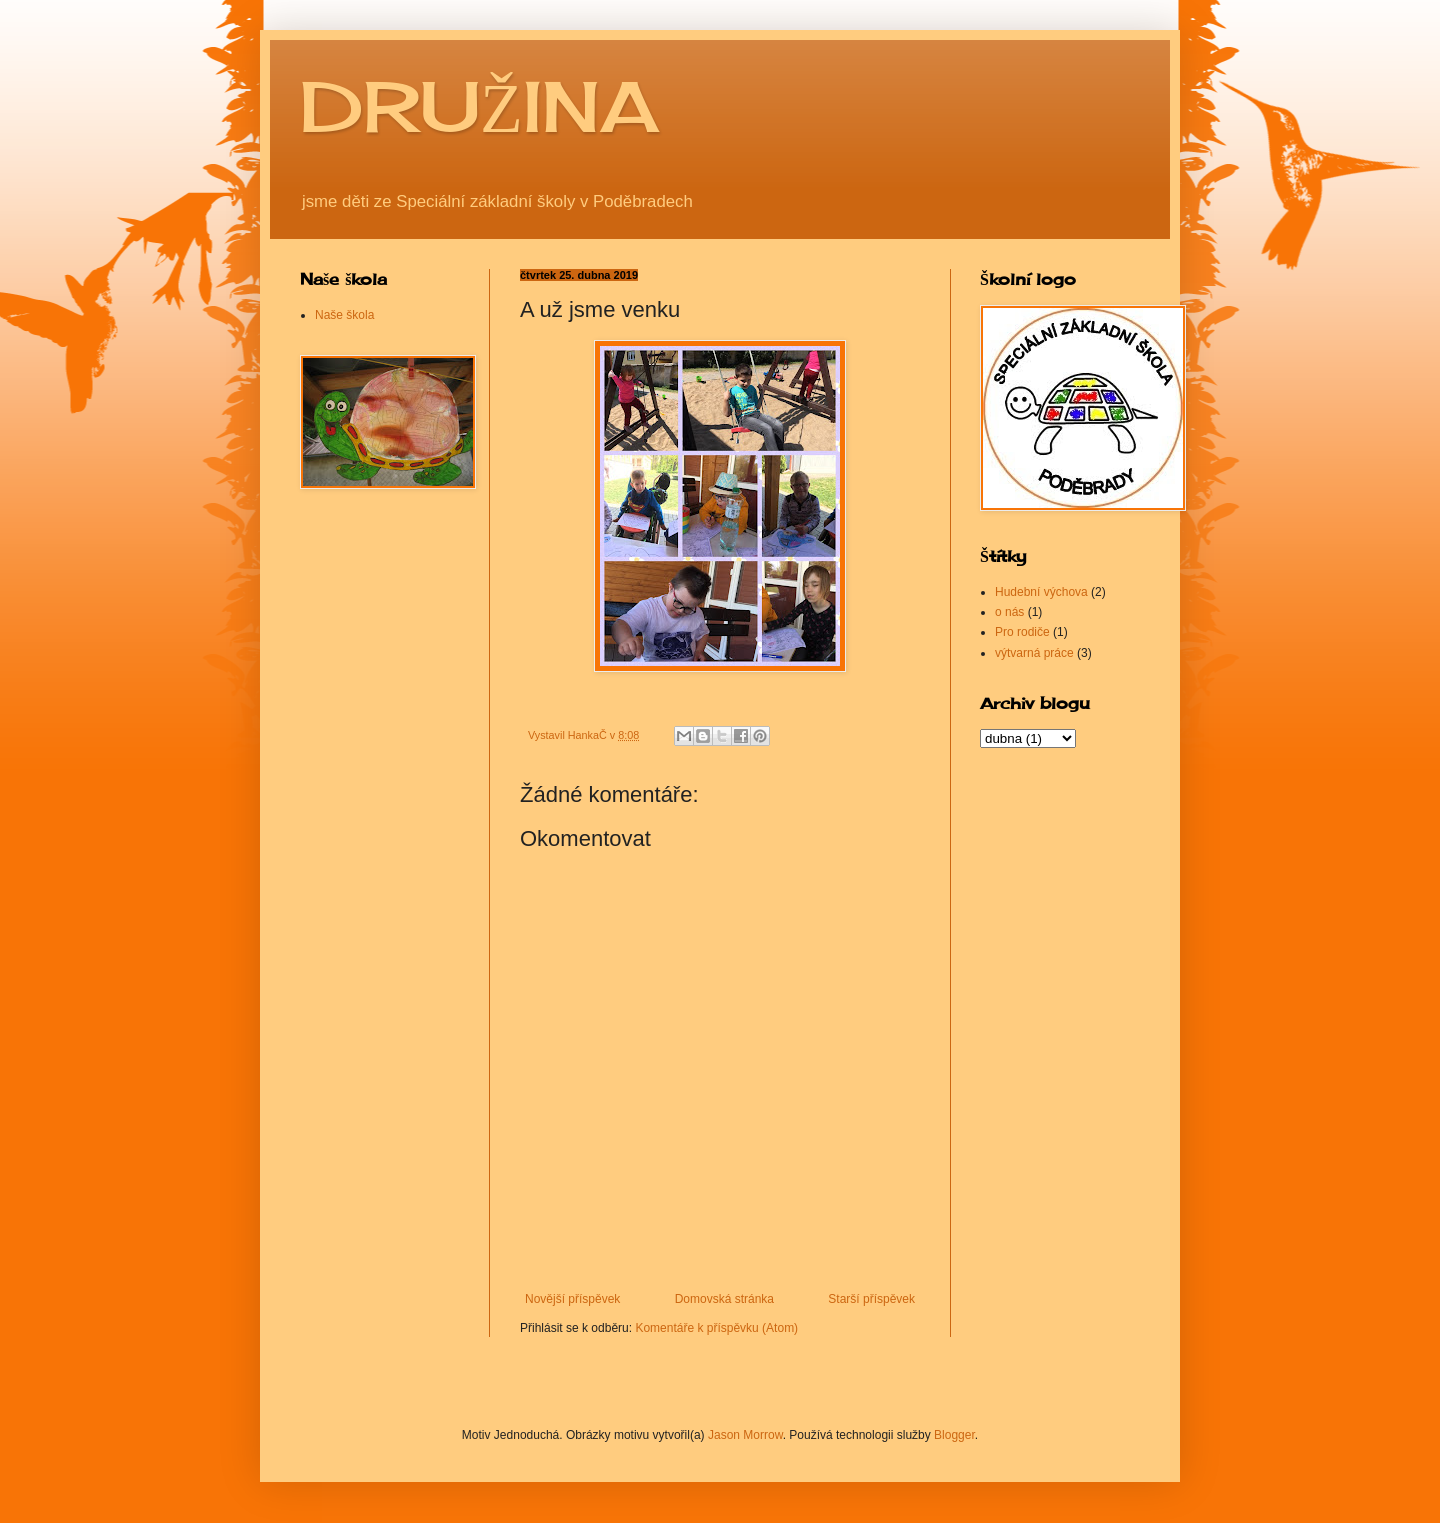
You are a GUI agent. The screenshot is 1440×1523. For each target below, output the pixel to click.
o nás (1009, 612)
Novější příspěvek (572, 1299)
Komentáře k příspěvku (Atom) (716, 1328)
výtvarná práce (1034, 653)
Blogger (954, 1435)
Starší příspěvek (871, 1299)
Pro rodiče (1022, 632)
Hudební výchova (1041, 592)
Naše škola (344, 315)
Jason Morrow (745, 1435)
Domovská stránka (724, 1299)
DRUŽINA (479, 106)
